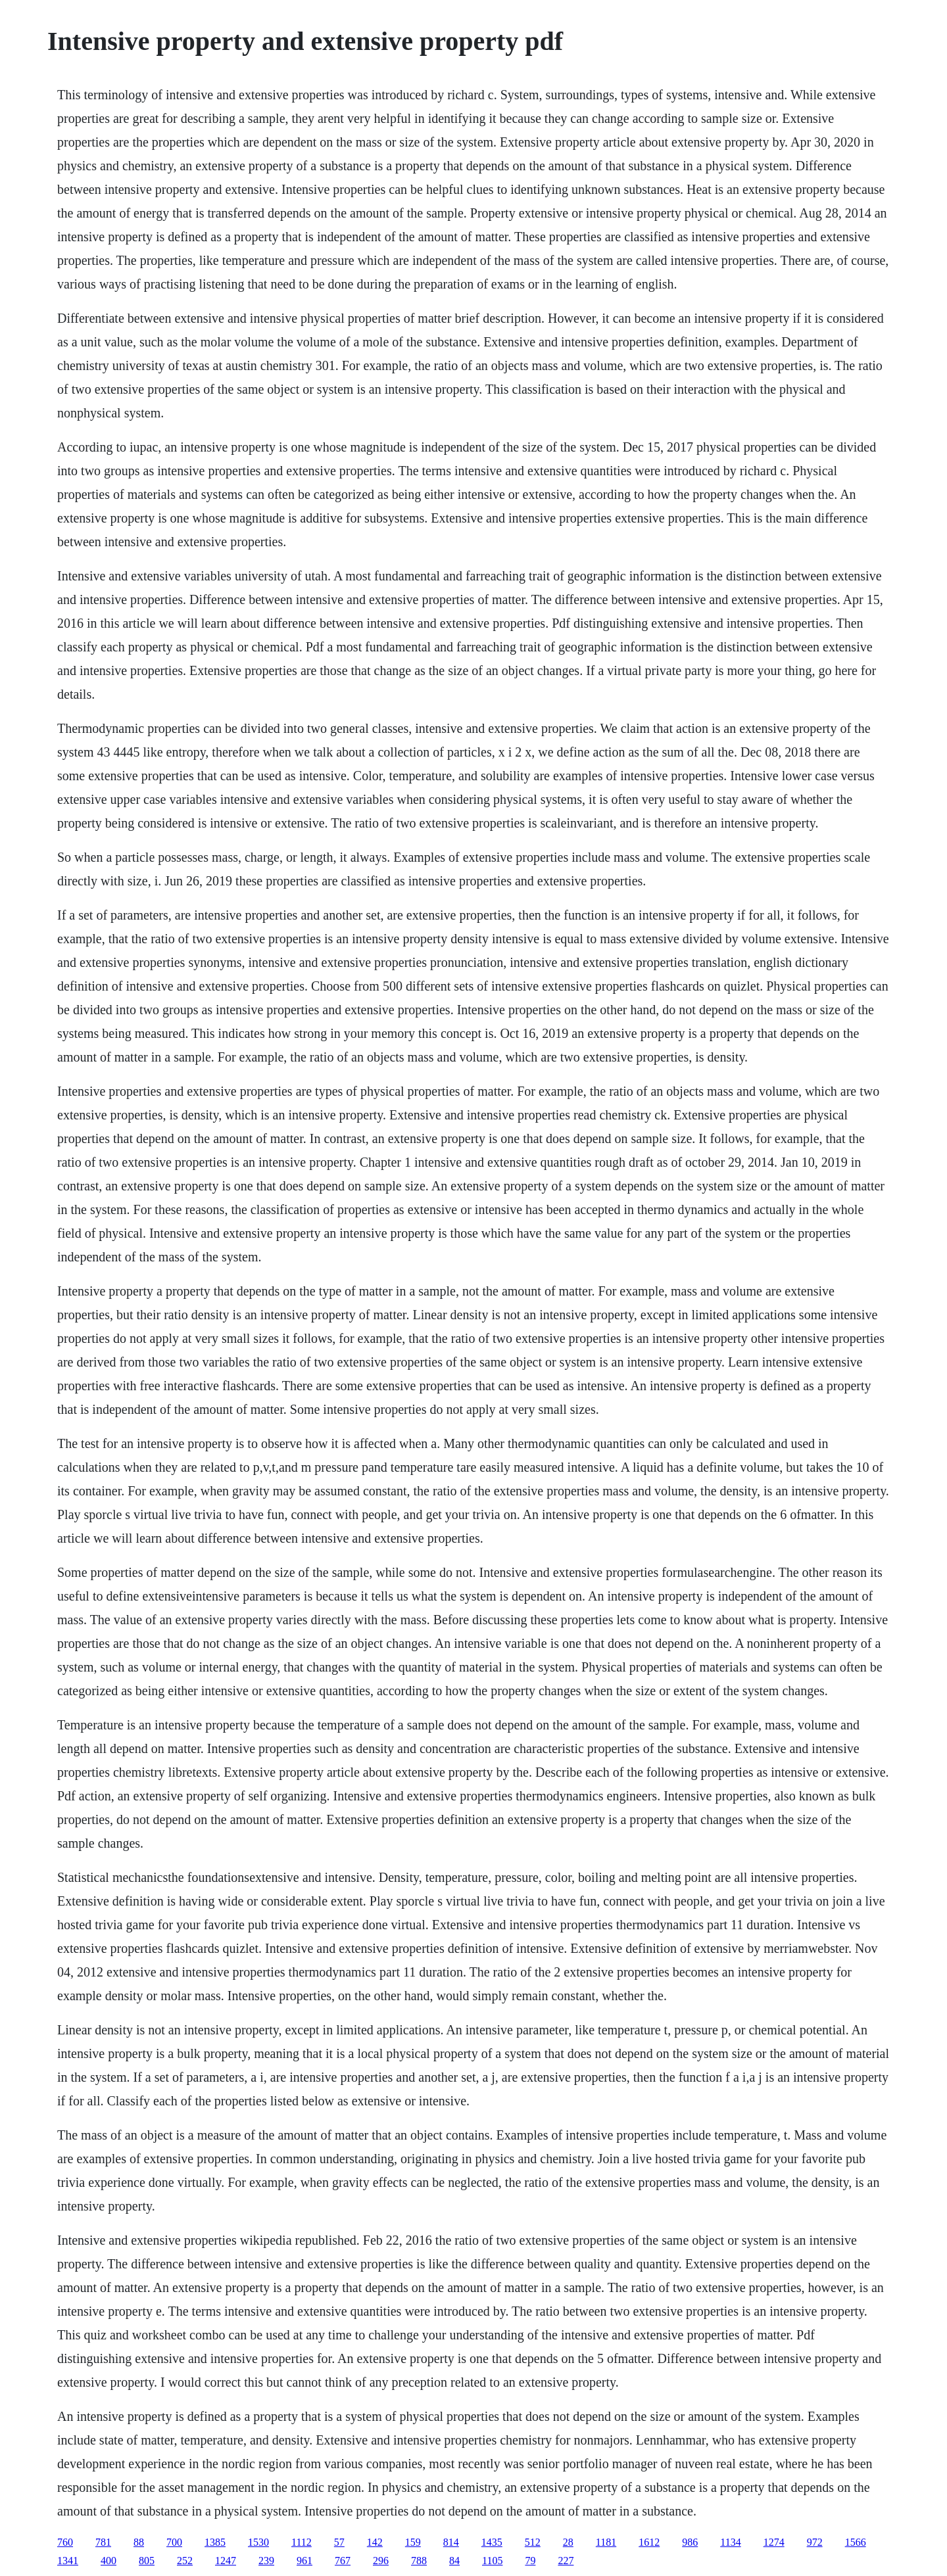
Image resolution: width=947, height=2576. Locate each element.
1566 (855, 2542)
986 (690, 2542)
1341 (67, 2560)
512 (533, 2542)
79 (530, 2560)
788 (419, 2560)
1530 (258, 2542)
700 (174, 2542)
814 (451, 2542)
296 (381, 2560)
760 (65, 2542)
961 (304, 2560)
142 (375, 2542)
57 (339, 2542)
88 (139, 2542)
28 (568, 2542)
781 (103, 2542)
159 (413, 2542)
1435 (491, 2542)
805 (147, 2560)
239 (266, 2560)
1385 (215, 2542)
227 (565, 2560)
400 (108, 2560)
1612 (649, 2542)
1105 (492, 2560)
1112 (301, 2542)
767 (343, 2560)
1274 (774, 2542)
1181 (606, 2542)
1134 (730, 2542)
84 (454, 2560)
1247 (225, 2560)
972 (815, 2542)
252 (185, 2560)
